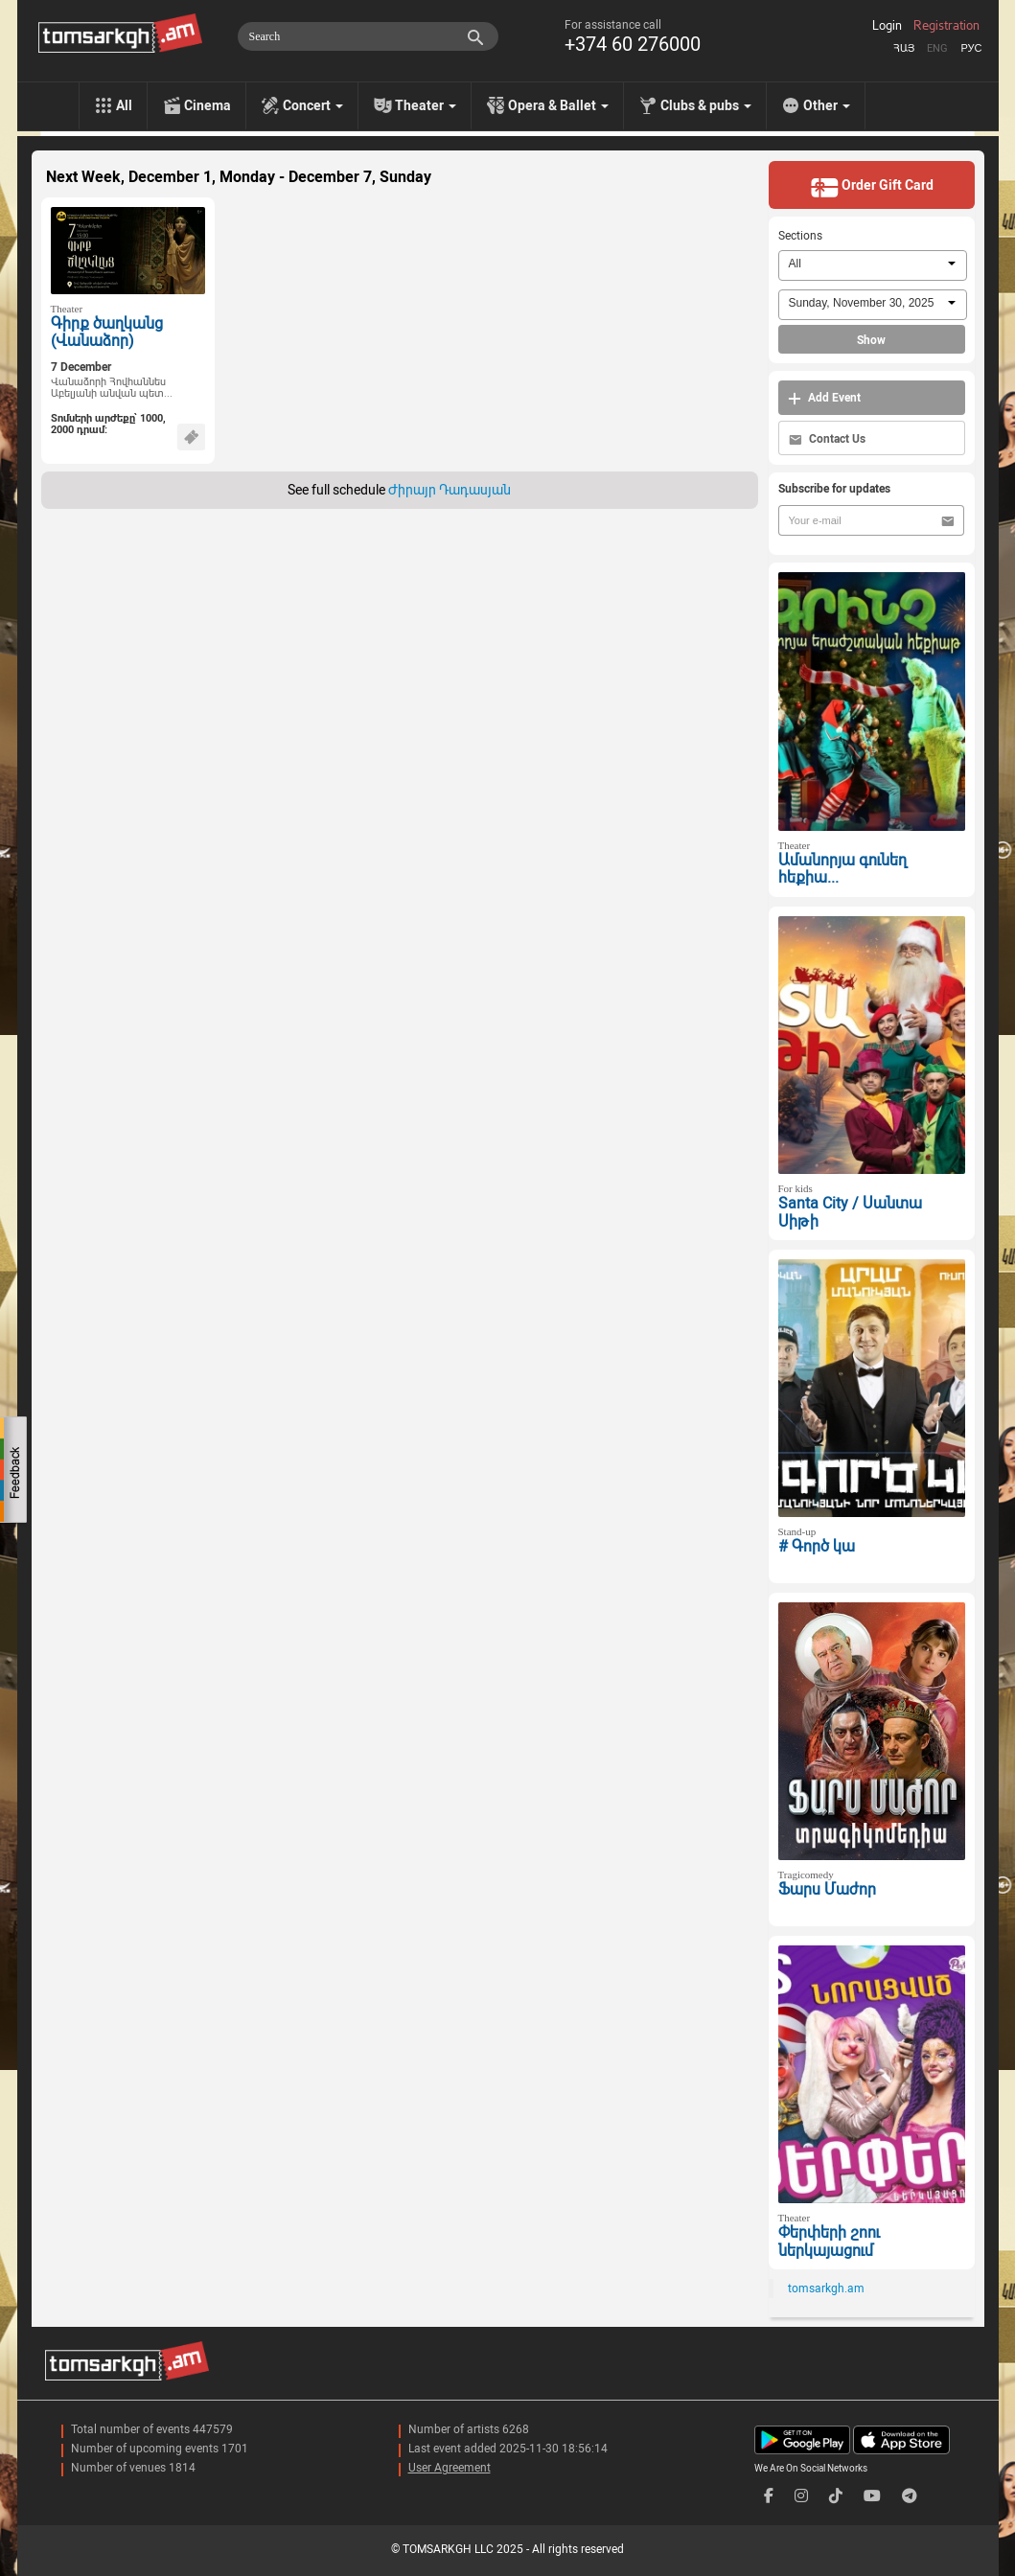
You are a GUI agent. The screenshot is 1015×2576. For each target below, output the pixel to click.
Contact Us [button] (827, 439)
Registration (946, 26)
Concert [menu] (313, 105)
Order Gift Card (872, 186)
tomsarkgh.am (826, 2288)
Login (887, 26)
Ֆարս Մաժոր (827, 1889)
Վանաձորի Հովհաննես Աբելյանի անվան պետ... (112, 388)
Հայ (903, 48)
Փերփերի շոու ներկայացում (829, 2241)
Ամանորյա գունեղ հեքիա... (842, 869)
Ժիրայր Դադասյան (449, 489)
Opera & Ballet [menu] (558, 105)
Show (871, 340)
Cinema (207, 105)
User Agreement (449, 2467)
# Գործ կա (816, 1546)
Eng (937, 48)
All (124, 105)
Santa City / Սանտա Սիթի (850, 1212)
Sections (800, 235)
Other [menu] (826, 105)
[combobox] (872, 265)
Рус (970, 48)
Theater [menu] (425, 105)
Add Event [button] (824, 398)
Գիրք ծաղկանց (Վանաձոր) (107, 332)
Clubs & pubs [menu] (705, 105)
